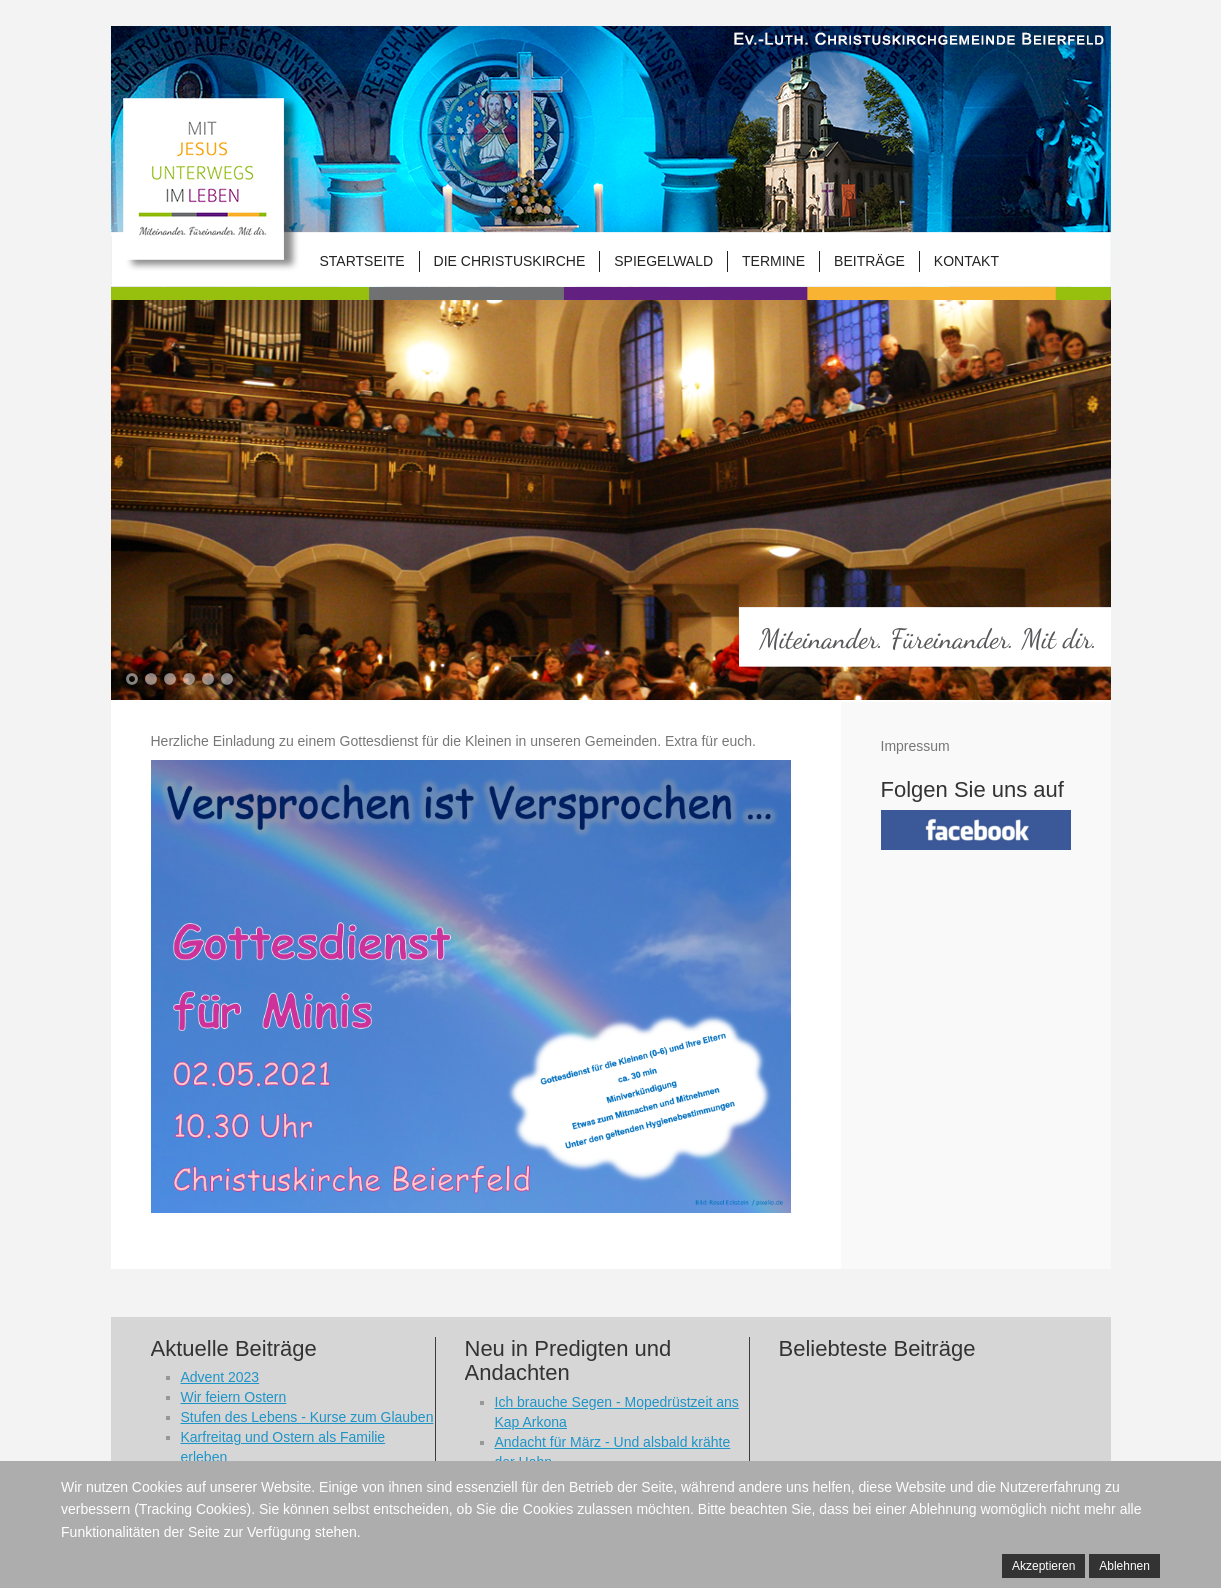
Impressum (915, 746)
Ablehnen (1124, 1566)
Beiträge (869, 261)
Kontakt (966, 261)
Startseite (362, 261)
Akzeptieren (1043, 1566)
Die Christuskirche (510, 261)
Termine (773, 261)
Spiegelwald (663, 261)
